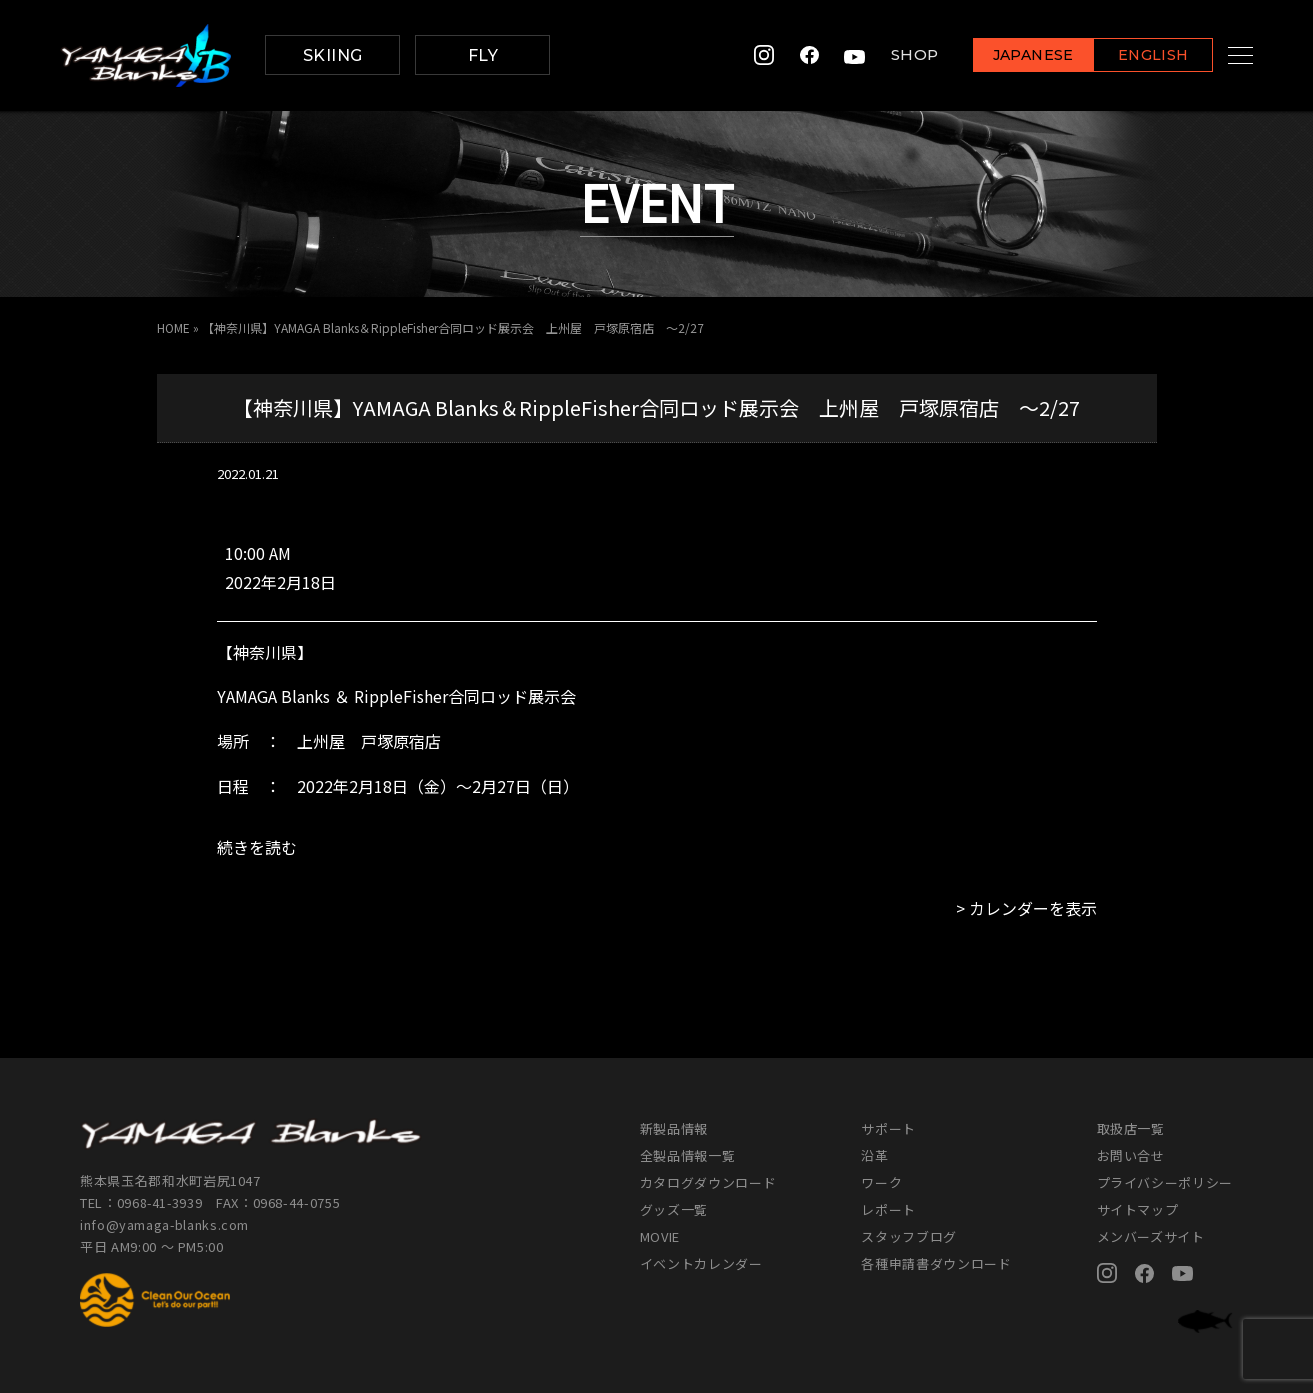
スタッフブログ (909, 1236)
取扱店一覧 (1131, 1128)
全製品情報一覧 (688, 1155)
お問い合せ (1131, 1155)
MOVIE (660, 1236)
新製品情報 (674, 1128)
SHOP (890, 55)
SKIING (333, 55)
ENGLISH (1128, 56)
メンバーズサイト (1151, 1236)
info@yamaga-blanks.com (165, 1224)
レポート (888, 1209)
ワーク (881, 1182)
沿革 (874, 1155)
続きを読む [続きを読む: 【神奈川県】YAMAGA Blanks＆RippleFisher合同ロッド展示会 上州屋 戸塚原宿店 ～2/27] (257, 847)
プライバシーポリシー (1165, 1182)
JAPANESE (1008, 56)
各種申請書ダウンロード (936, 1263)
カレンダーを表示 (1033, 908)
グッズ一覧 (674, 1209)
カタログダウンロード (708, 1182)
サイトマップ (1138, 1209)
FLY (483, 55)
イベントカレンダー (701, 1263)
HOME (173, 327)
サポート (888, 1128)
